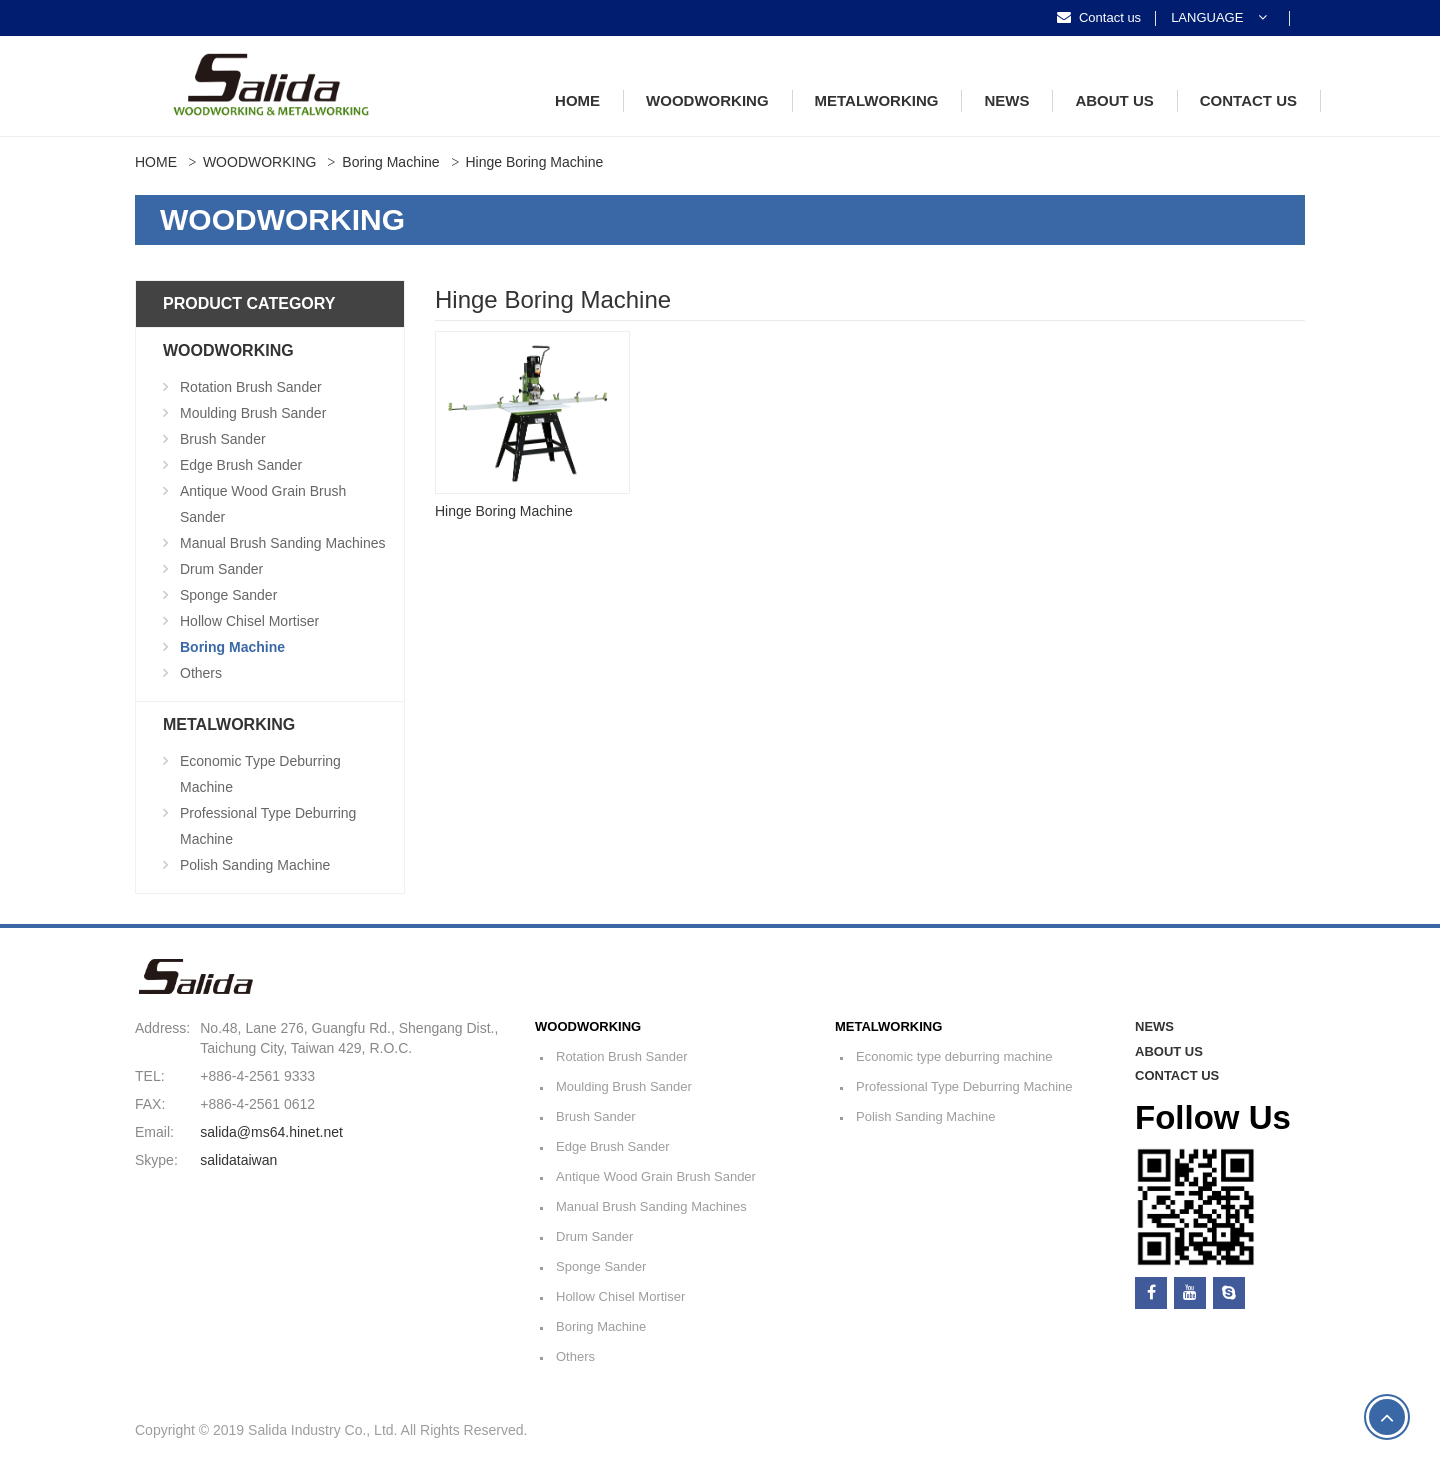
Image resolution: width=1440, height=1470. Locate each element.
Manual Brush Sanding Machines (282, 543)
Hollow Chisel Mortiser (249, 621)
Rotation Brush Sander (251, 387)
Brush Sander (223, 439)
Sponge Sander (228, 595)
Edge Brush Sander (241, 465)
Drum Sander (221, 569)
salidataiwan (238, 1160)
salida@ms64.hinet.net (271, 1132)
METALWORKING (877, 100)
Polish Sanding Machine (255, 865)
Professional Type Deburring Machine (268, 826)
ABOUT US (1114, 100)
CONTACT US (1248, 100)
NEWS (1006, 100)
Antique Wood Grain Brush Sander (263, 504)
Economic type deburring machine (260, 774)
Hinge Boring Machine (504, 511)
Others (201, 673)
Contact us (1099, 17)
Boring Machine (390, 162)
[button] (1223, 17)
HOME (577, 100)
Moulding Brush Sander (253, 413)
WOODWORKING (707, 100)
